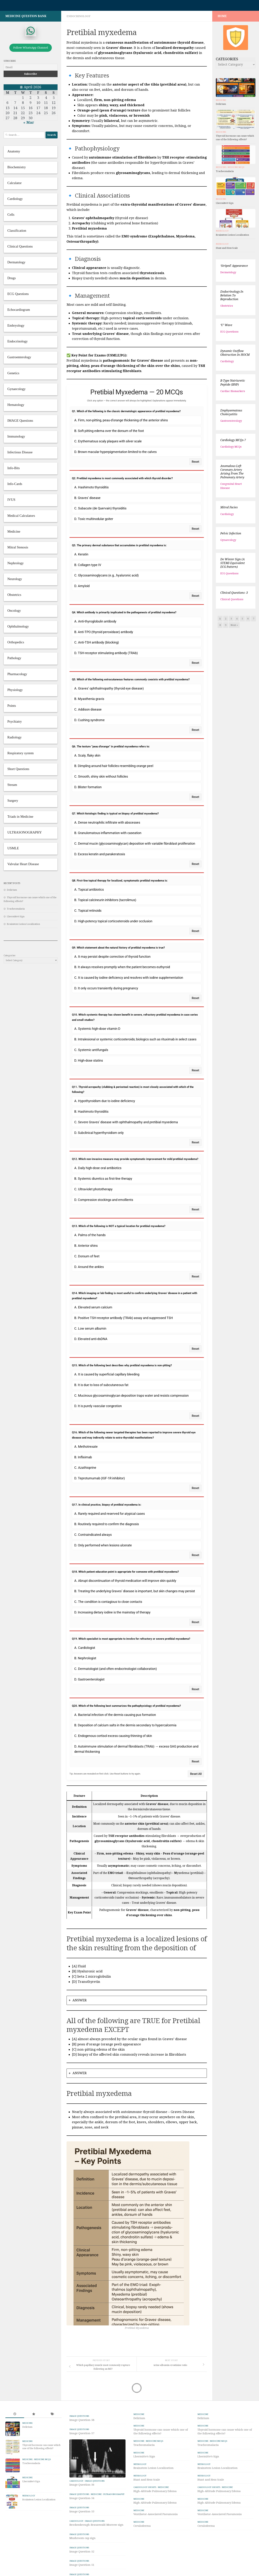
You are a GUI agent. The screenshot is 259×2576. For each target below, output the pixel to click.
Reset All (196, 1774)
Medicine (221, 100)
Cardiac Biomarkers (232, 391)
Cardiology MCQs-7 (233, 440)
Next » (234, 625)
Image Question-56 (81, 2441)
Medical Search (107, 2553)
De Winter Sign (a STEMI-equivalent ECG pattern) (232, 563)
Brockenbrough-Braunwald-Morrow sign (96, 2481)
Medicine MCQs (236, 167)
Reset (195, 461)
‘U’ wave (226, 325)
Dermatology (228, 272)
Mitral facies (229, 507)
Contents (85, 2553)
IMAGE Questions (79, 2354)
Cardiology (227, 361)
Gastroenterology (231, 420)
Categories (9, 955)
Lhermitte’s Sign (15, 916)
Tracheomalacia (16, 908)
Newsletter (157, 2553)
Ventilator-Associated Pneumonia (155, 2452)
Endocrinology (78, 16)
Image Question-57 (81, 2372)
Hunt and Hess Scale (227, 248)
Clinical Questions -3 (234, 592)
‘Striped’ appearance (234, 265)
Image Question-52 (81, 2508)
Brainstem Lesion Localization (23, 924)
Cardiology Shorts (144, 2426)
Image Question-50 (81, 2534)
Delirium (12, 890)
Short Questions (180, 2553)
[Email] (31, 67)
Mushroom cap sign (82, 2494)
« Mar (28, 122)
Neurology (222, 231)
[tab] (137, 2000)
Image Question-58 (81, 2358)
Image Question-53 (81, 2468)
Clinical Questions (231, 599)
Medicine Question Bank (25, 16)
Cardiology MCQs (231, 446)
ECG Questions (229, 331)
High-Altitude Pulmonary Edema (155, 2429)
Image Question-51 (81, 2521)
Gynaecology (228, 540)
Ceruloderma (142, 2464)
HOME (222, 16)
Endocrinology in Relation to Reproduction (231, 295)
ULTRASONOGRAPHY (113, 2451)
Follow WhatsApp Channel (30, 47)
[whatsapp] (30, 30)
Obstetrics (226, 305)
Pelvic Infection (230, 533)
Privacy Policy (132, 2553)
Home (70, 2553)
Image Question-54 (81, 2454)
